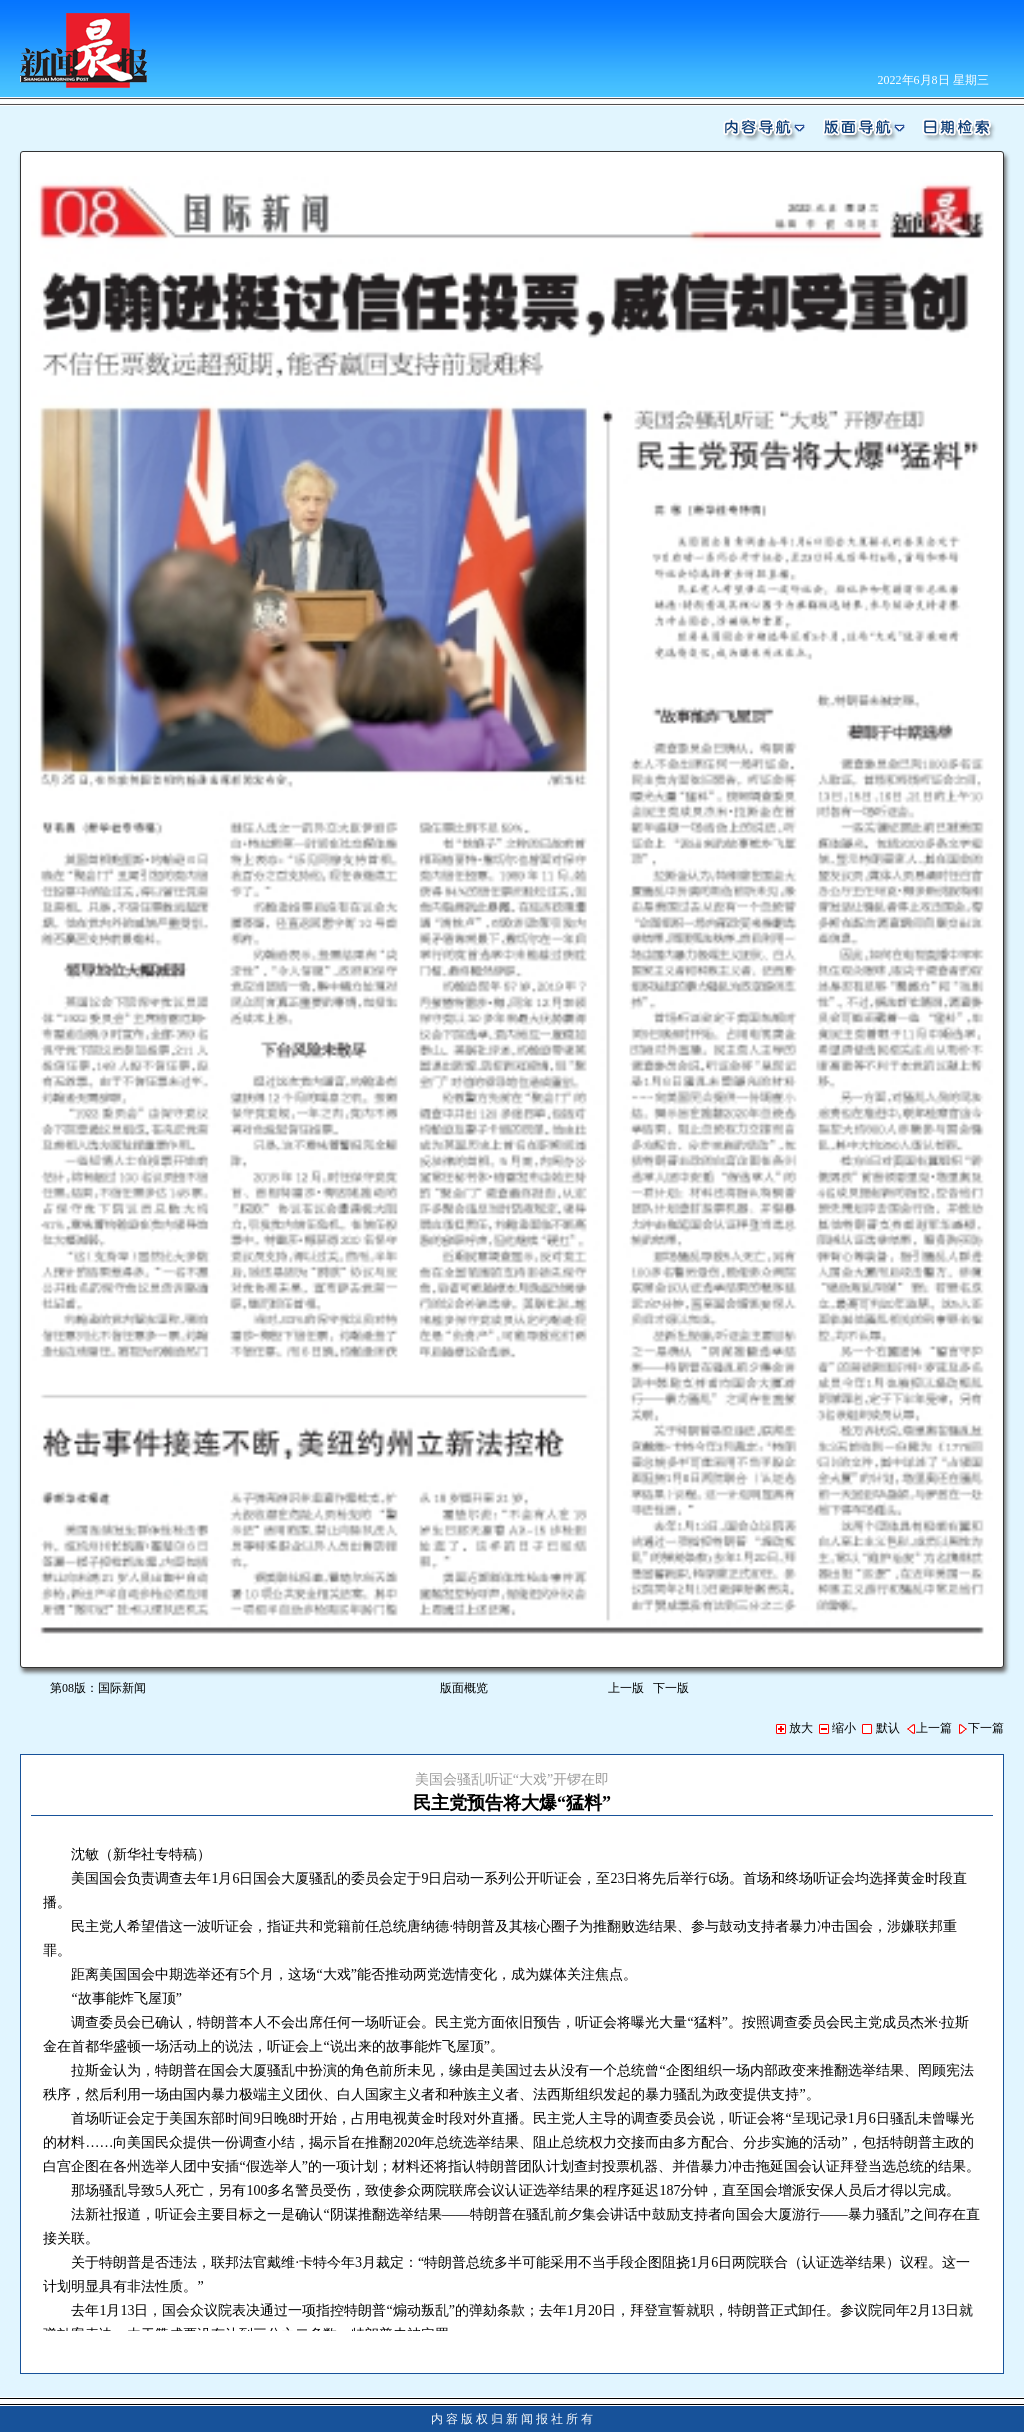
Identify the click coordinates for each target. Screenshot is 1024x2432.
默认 (880, 1728)
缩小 (837, 1728)
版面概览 (464, 1688)
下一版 (674, 1688)
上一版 (626, 1688)
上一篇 (929, 1728)
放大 (794, 1728)
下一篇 (981, 1728)
